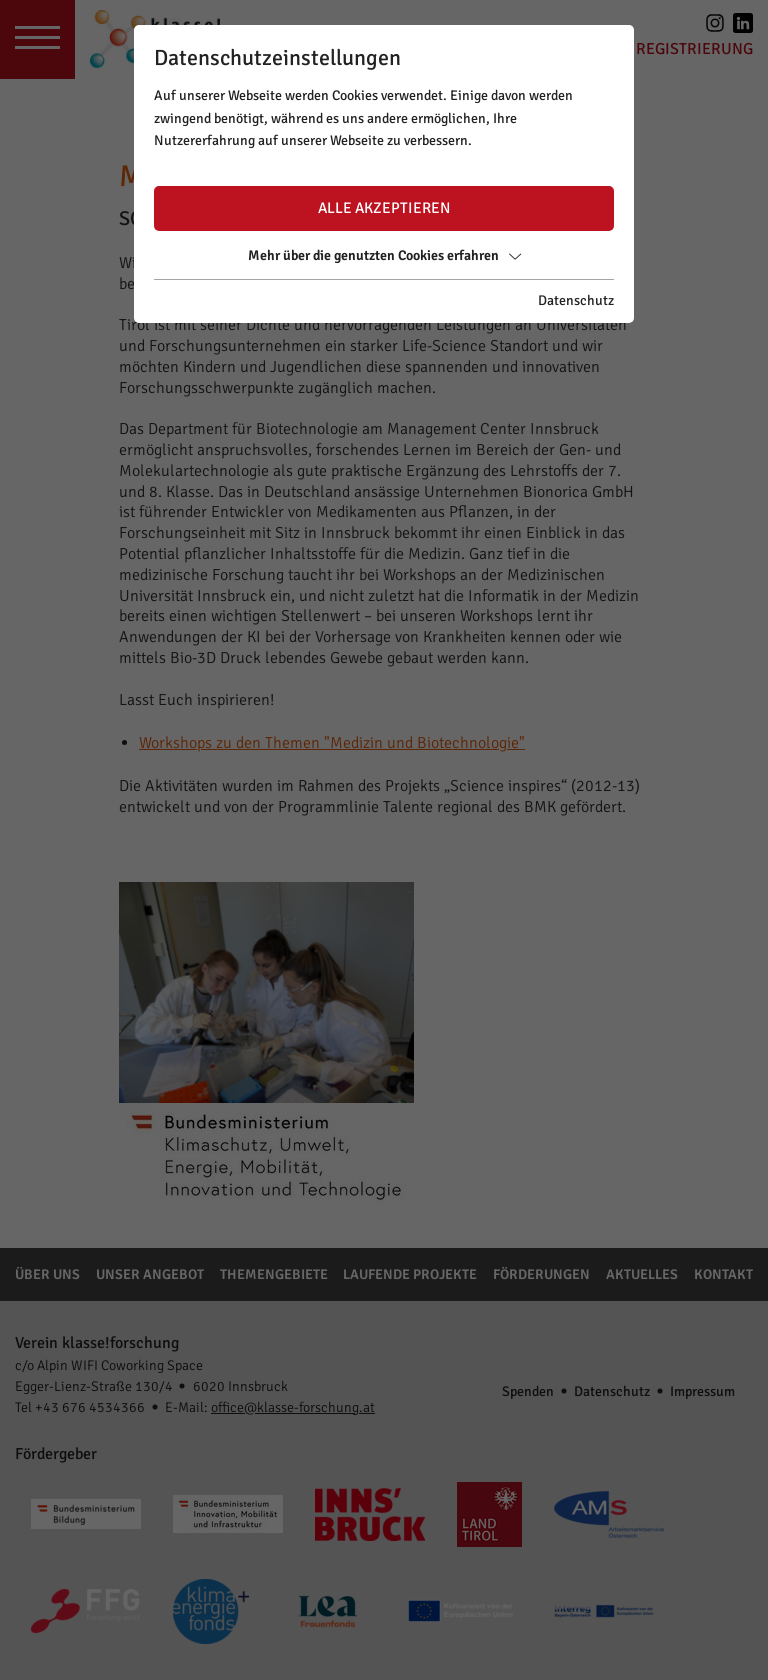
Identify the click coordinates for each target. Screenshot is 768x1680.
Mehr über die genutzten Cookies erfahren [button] (384, 255)
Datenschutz (576, 300)
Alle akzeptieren (384, 208)
